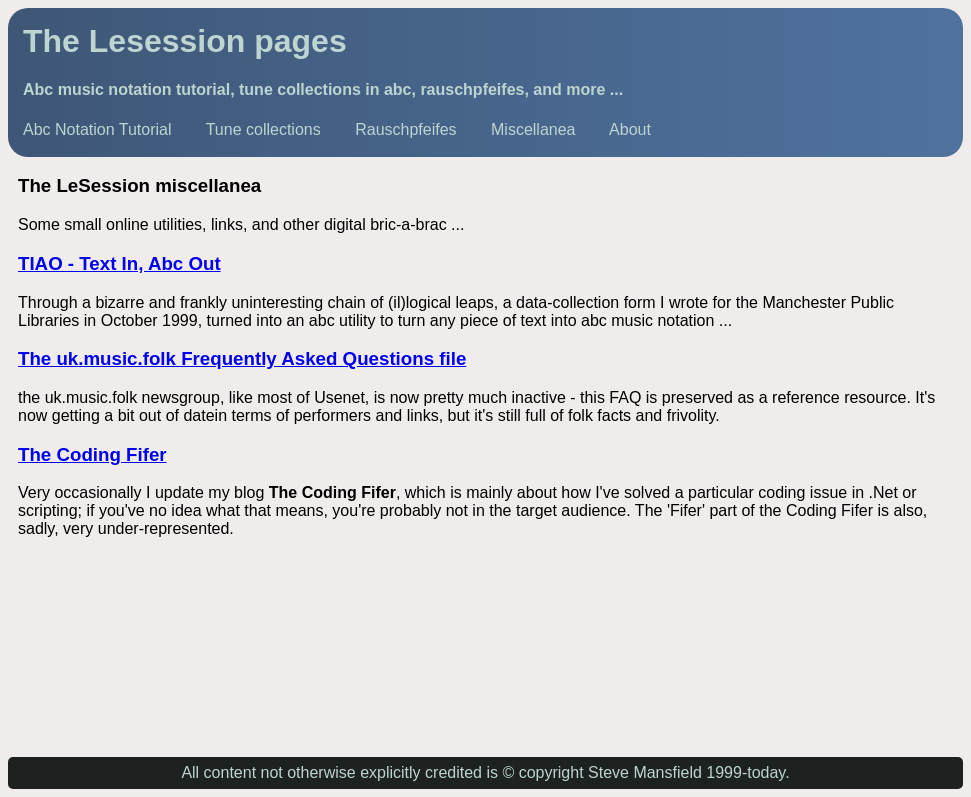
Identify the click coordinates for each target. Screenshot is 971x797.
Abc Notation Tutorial (97, 129)
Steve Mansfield (645, 772)
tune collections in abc (325, 89)
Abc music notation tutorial (126, 89)
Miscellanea (533, 129)
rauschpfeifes (472, 89)
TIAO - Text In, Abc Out (119, 263)
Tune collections (263, 129)
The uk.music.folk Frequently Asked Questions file (242, 358)
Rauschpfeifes (405, 129)
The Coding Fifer (92, 454)
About (630, 129)
